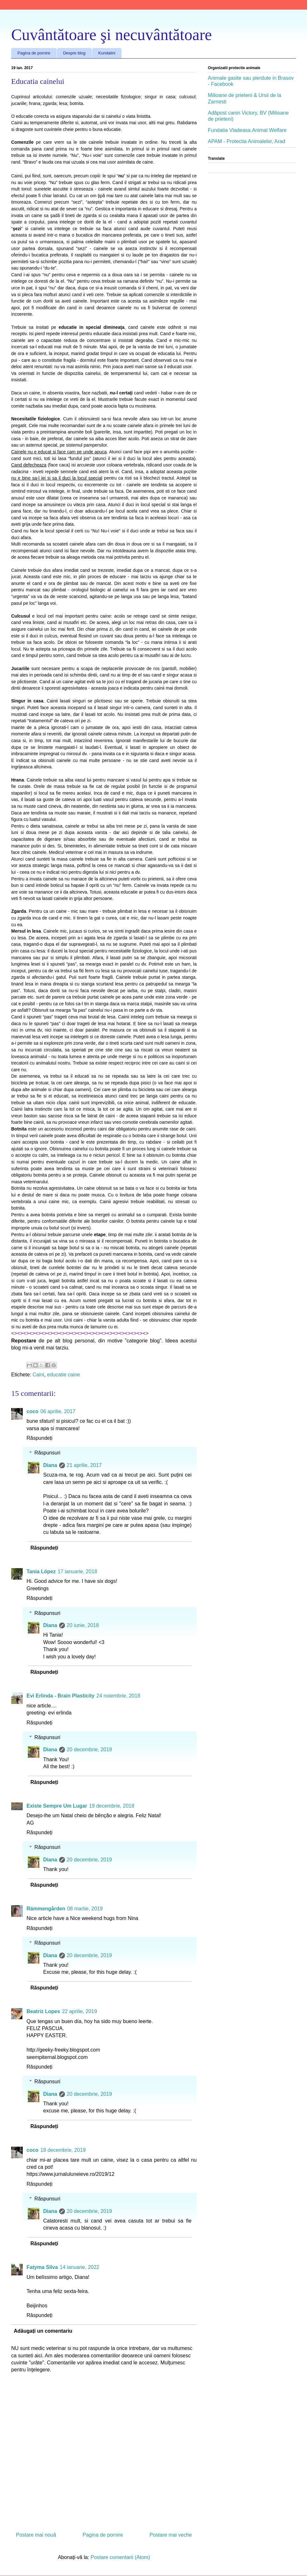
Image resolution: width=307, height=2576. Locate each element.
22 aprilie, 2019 (79, 2011)
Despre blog (74, 53)
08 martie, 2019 (85, 1908)
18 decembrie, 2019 (62, 2150)
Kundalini (106, 53)
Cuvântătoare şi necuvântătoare (111, 35)
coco (32, 1411)
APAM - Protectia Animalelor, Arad (246, 141)
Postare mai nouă (36, 2535)
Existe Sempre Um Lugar (57, 1806)
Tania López (41, 1571)
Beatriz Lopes (43, 2011)
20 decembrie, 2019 (89, 1749)
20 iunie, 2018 (83, 1625)
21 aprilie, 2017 (84, 1465)
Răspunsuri (47, 1452)
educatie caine (63, 1374)
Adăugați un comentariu (43, 2331)
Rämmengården (46, 1908)
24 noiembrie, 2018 (118, 1695)
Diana (50, 1465)
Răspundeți (39, 1438)
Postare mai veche (170, 2535)
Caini (38, 1374)
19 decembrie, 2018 (111, 1806)
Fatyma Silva (42, 2267)
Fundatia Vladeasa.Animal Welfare (247, 130)
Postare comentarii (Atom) (120, 2557)
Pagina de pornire (34, 53)
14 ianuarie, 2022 (79, 2267)
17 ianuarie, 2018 (77, 1571)
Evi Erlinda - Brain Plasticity (61, 1695)
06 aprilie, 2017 (57, 1411)
